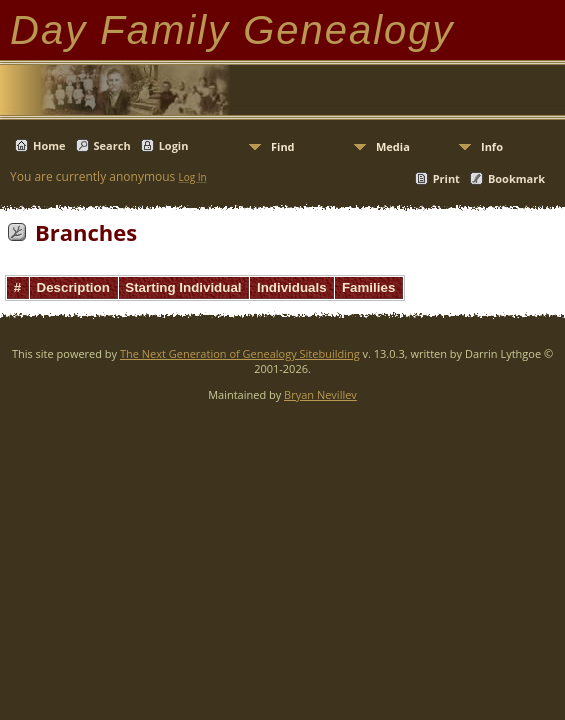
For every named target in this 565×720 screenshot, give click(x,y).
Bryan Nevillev (320, 394)
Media (393, 146)
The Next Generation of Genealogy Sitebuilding (240, 353)
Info (492, 146)
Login (174, 145)
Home (49, 145)
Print (446, 178)
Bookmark (516, 178)
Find (283, 146)
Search (112, 145)
